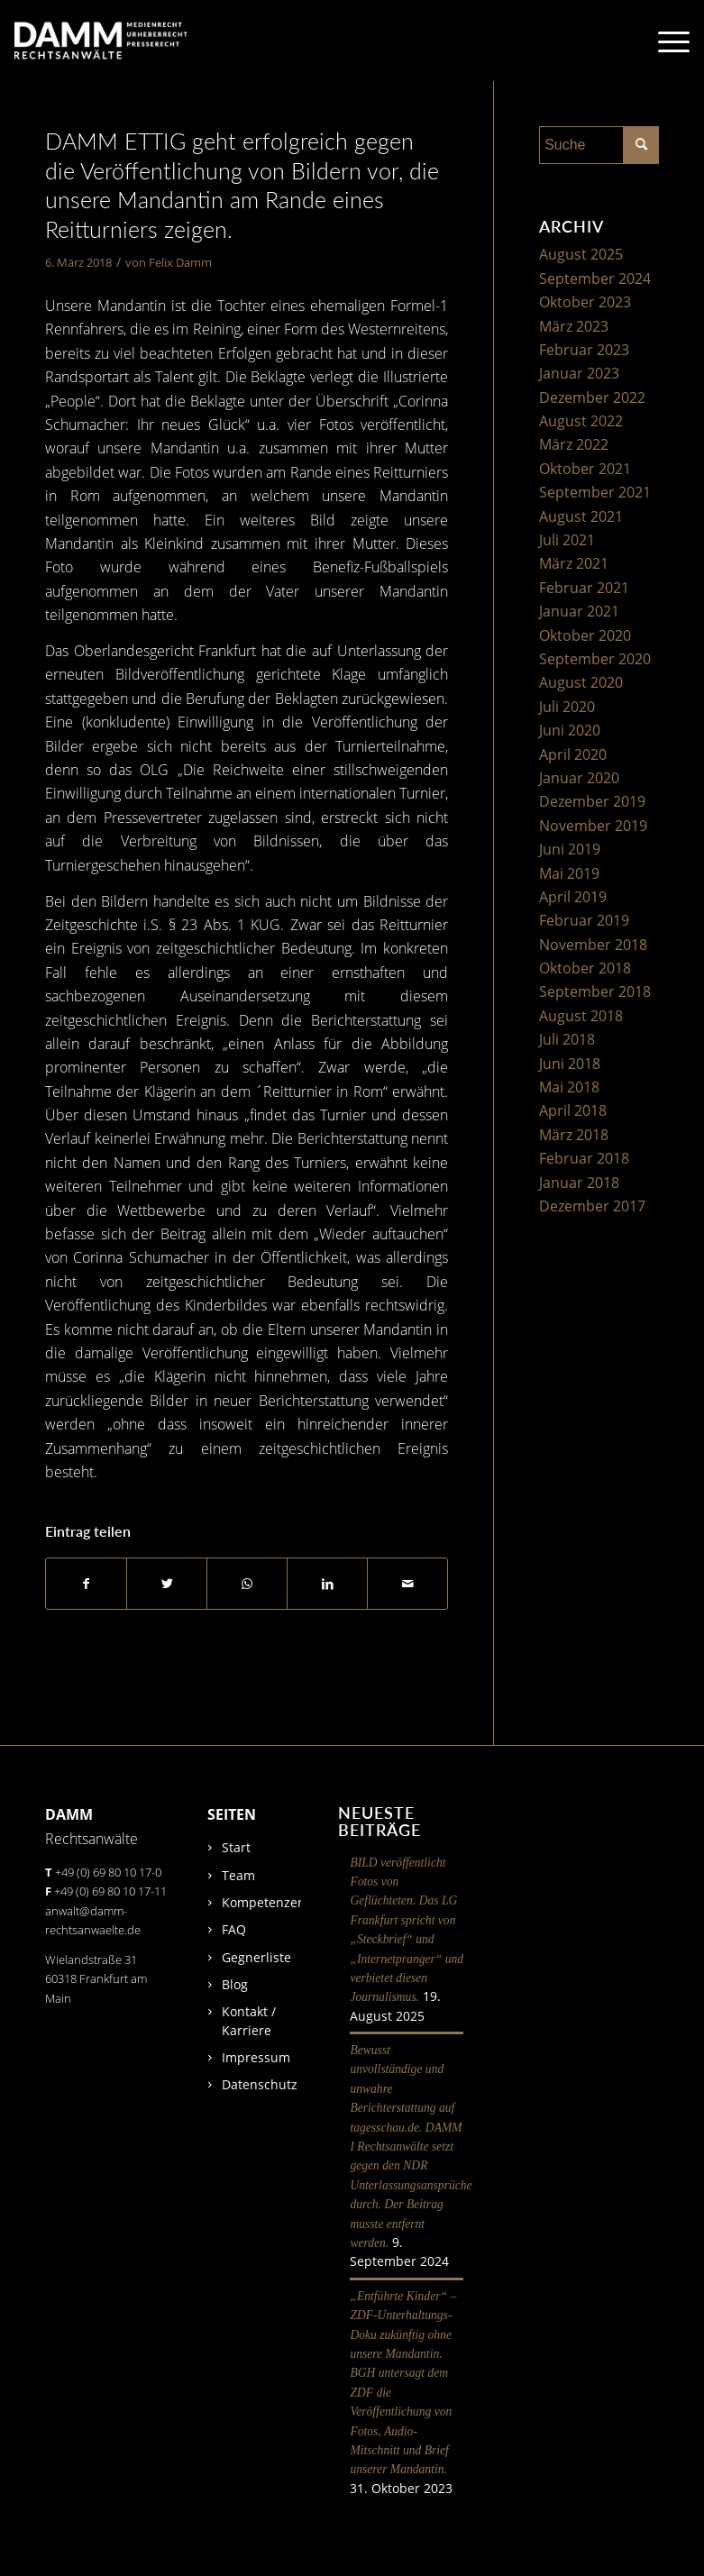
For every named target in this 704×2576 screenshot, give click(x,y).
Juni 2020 (569, 730)
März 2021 (573, 563)
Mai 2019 (569, 873)
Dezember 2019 (592, 801)
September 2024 (595, 278)
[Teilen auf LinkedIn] (327, 1583)
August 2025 (581, 254)
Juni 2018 (569, 1063)
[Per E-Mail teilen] (407, 1583)
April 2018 (573, 1110)
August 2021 (581, 516)
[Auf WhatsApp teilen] (247, 1583)
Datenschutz (259, 2084)
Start (236, 1847)
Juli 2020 (567, 707)
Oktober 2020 (585, 635)
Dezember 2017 (592, 1206)
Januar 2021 (579, 611)
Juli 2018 (567, 1039)
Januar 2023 (579, 373)
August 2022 (581, 421)
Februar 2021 (584, 588)
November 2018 (593, 945)
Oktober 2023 (585, 302)
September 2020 (595, 659)
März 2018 (573, 1135)
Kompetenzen (264, 1902)
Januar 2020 (579, 778)
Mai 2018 (569, 1087)
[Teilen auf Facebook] (86, 1583)
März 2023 (573, 326)
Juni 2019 (569, 849)
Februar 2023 (584, 350)
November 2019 (593, 826)
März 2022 (573, 444)
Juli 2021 (567, 540)
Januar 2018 (579, 1182)
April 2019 (573, 897)
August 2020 (581, 682)
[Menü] (665, 40)
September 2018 (595, 991)
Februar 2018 (584, 1158)
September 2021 (595, 492)
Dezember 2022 (592, 397)
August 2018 (581, 1016)
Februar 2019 (584, 920)
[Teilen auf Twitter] (166, 1583)
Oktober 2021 (585, 469)
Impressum (256, 2057)
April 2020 (573, 754)
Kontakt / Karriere (249, 2020)
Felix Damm (180, 262)
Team (238, 1875)
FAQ (234, 1929)
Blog (235, 1984)
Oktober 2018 (585, 968)
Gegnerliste (256, 1957)
